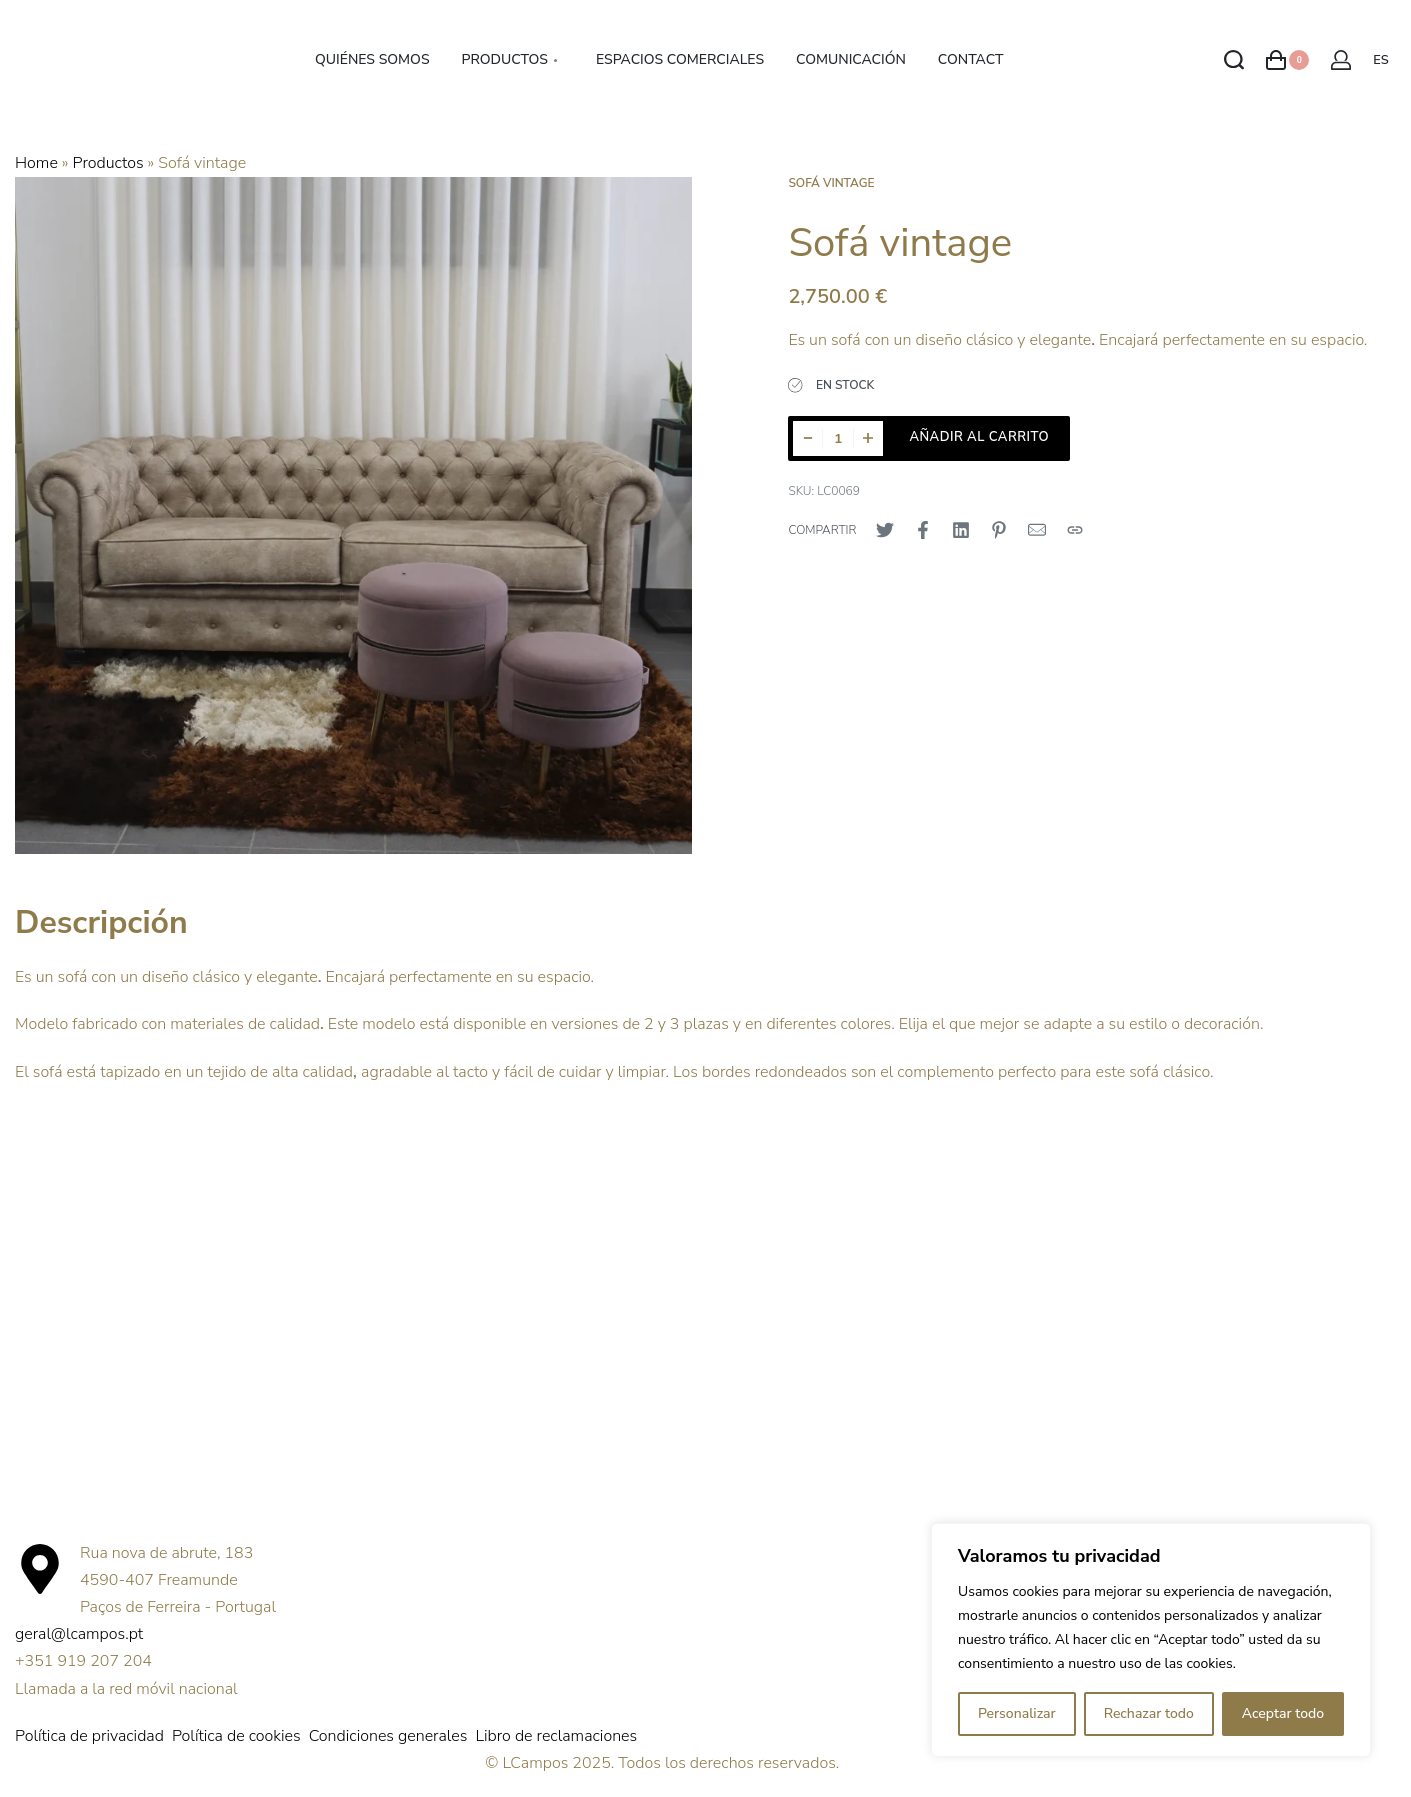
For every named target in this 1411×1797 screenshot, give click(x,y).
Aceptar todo (1283, 1713)
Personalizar (1017, 1713)
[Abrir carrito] (1287, 60)
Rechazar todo (1149, 1713)
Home (36, 163)
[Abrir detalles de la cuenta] (1341, 60)
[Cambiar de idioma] (1384, 60)
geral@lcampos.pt (79, 1634)
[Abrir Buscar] (1234, 60)
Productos (108, 163)
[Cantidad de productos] (838, 438)
